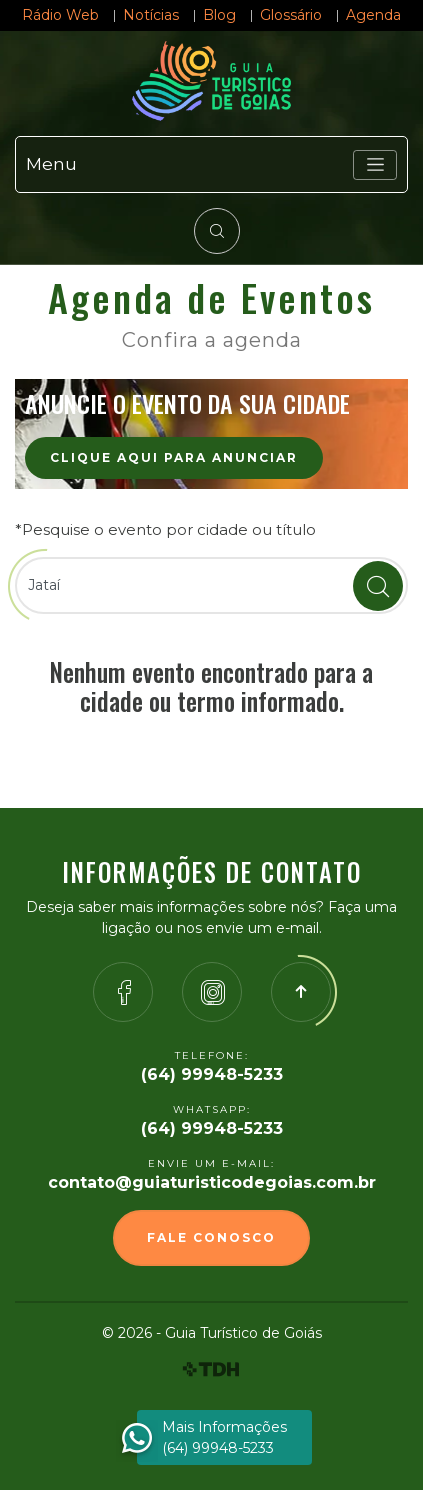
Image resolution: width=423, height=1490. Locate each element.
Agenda (373, 15)
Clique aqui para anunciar (174, 457)
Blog (219, 15)
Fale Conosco (211, 1237)
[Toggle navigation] (375, 165)
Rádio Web (60, 15)
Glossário (291, 15)
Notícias (151, 15)
